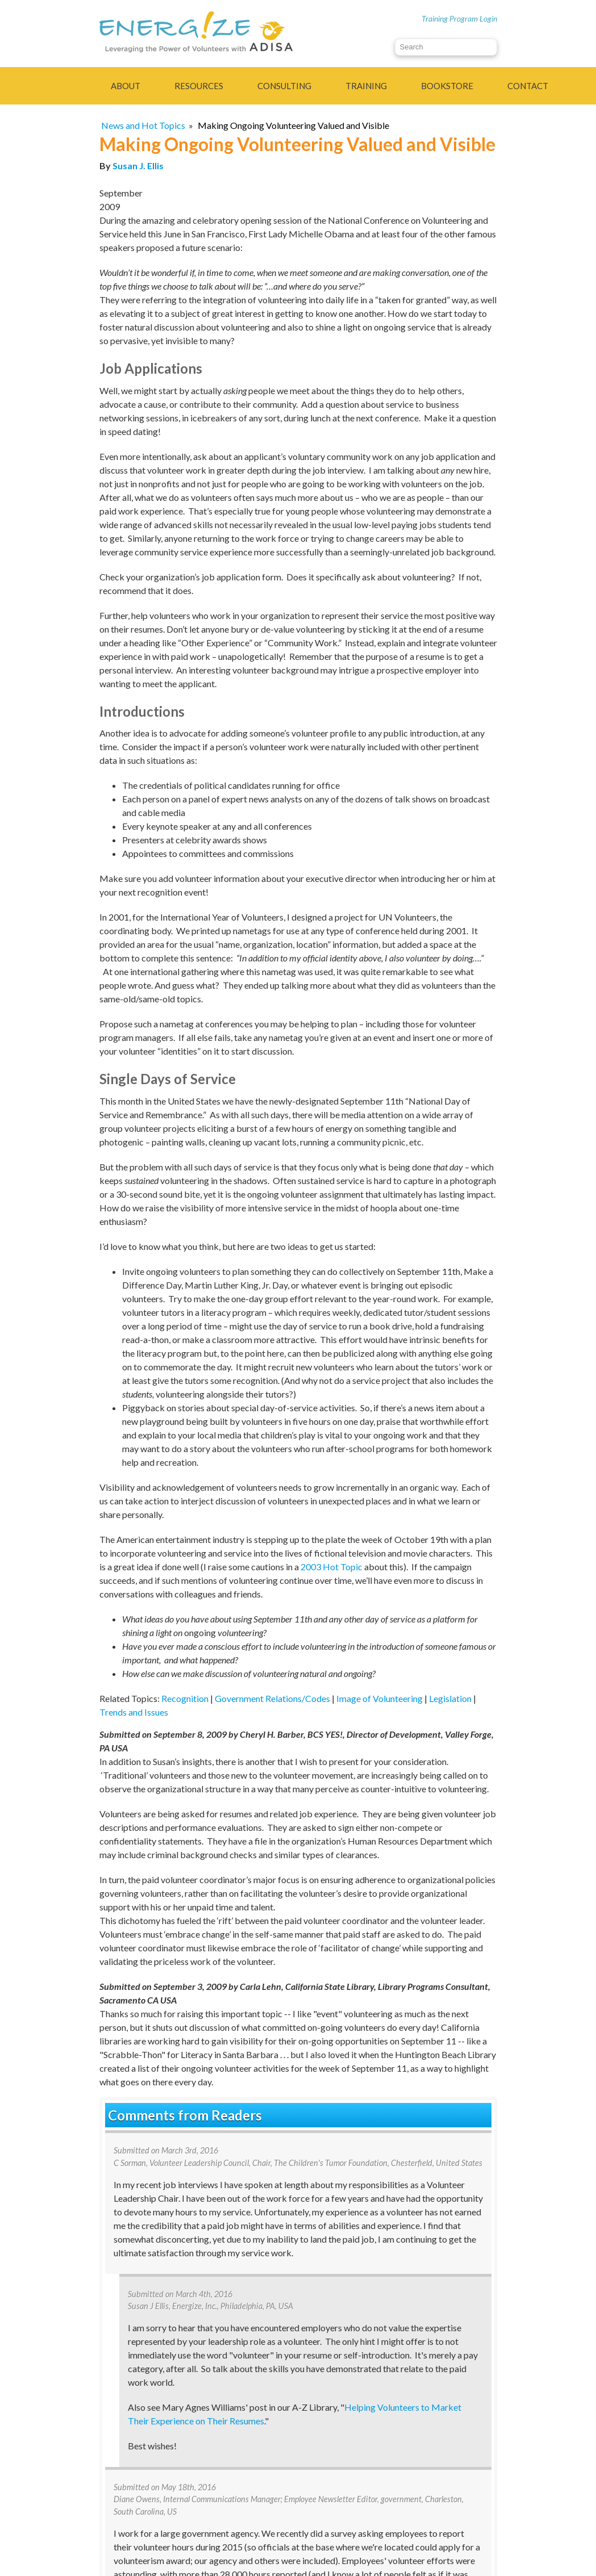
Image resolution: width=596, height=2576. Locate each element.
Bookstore (447, 86)
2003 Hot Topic (331, 1566)
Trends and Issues (133, 1712)
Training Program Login (459, 18)
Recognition (185, 1698)
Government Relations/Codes (272, 1698)
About (125, 86)
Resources (198, 86)
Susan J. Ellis (138, 165)
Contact (527, 86)
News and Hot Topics (143, 125)
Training (366, 86)
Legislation (450, 1698)
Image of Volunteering (379, 1698)
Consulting (284, 86)
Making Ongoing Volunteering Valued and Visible (293, 125)
